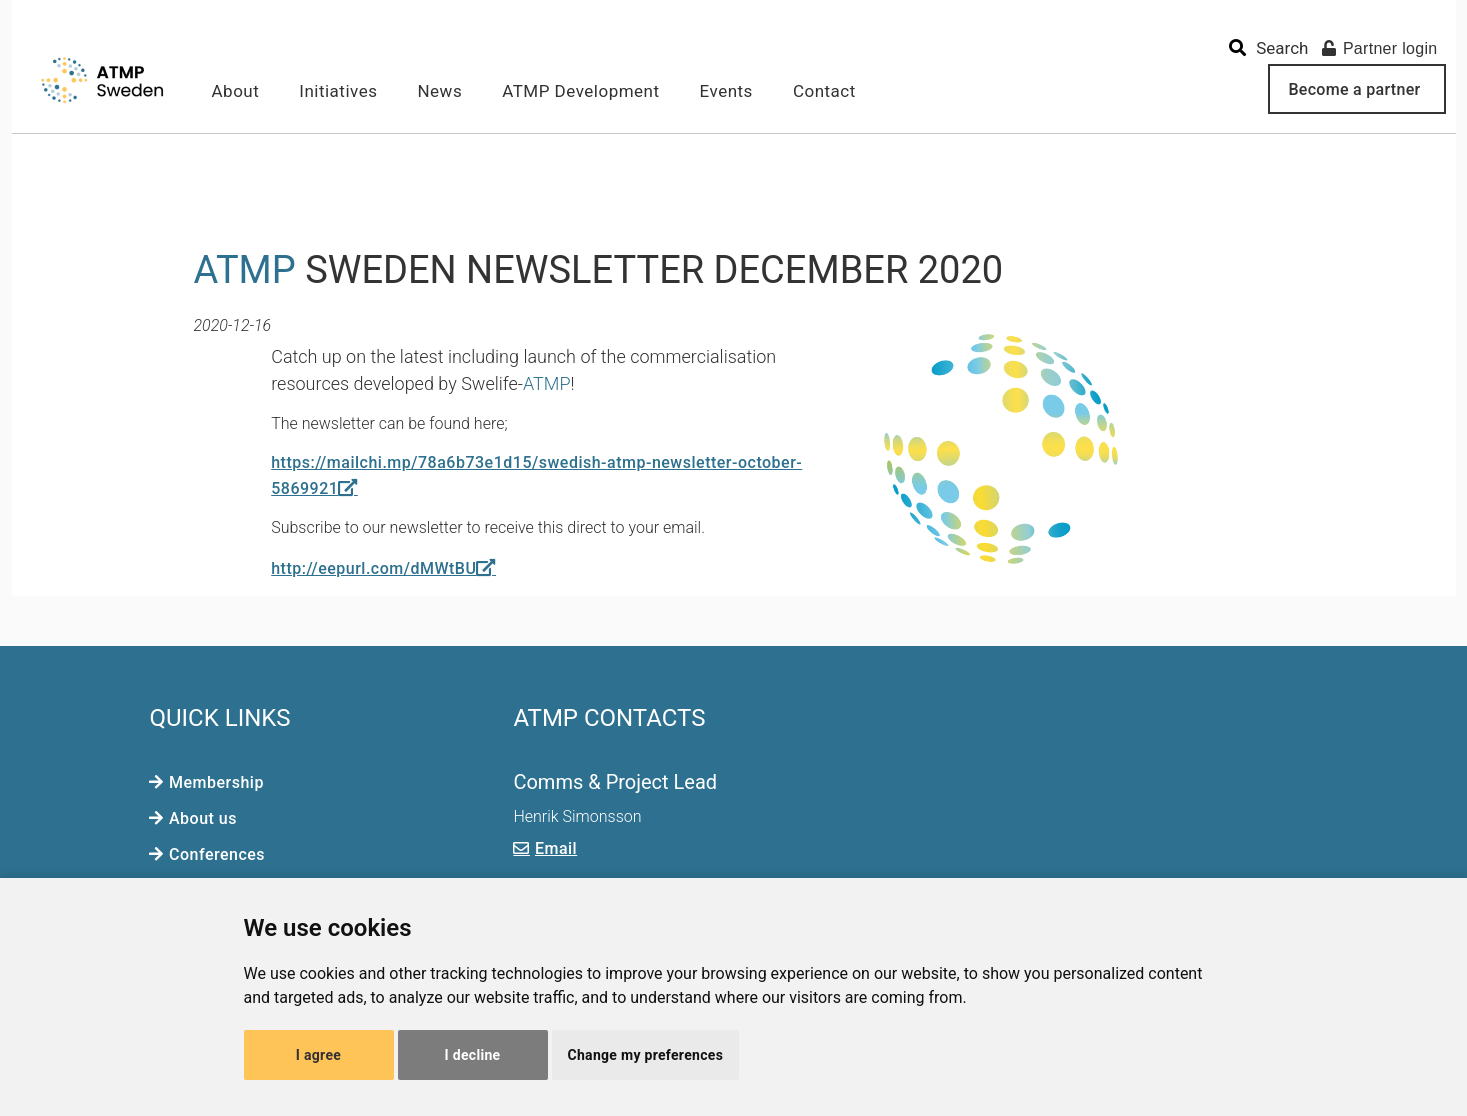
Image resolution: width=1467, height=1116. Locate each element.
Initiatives (338, 91)
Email (556, 848)
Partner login (1380, 48)
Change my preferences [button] (646, 1055)
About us (203, 818)
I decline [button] (473, 1055)
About (236, 91)
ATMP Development (580, 91)
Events (726, 91)
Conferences (217, 854)
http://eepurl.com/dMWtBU (373, 568)
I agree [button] (318, 1055)
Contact (824, 91)
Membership (216, 782)
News (439, 91)
